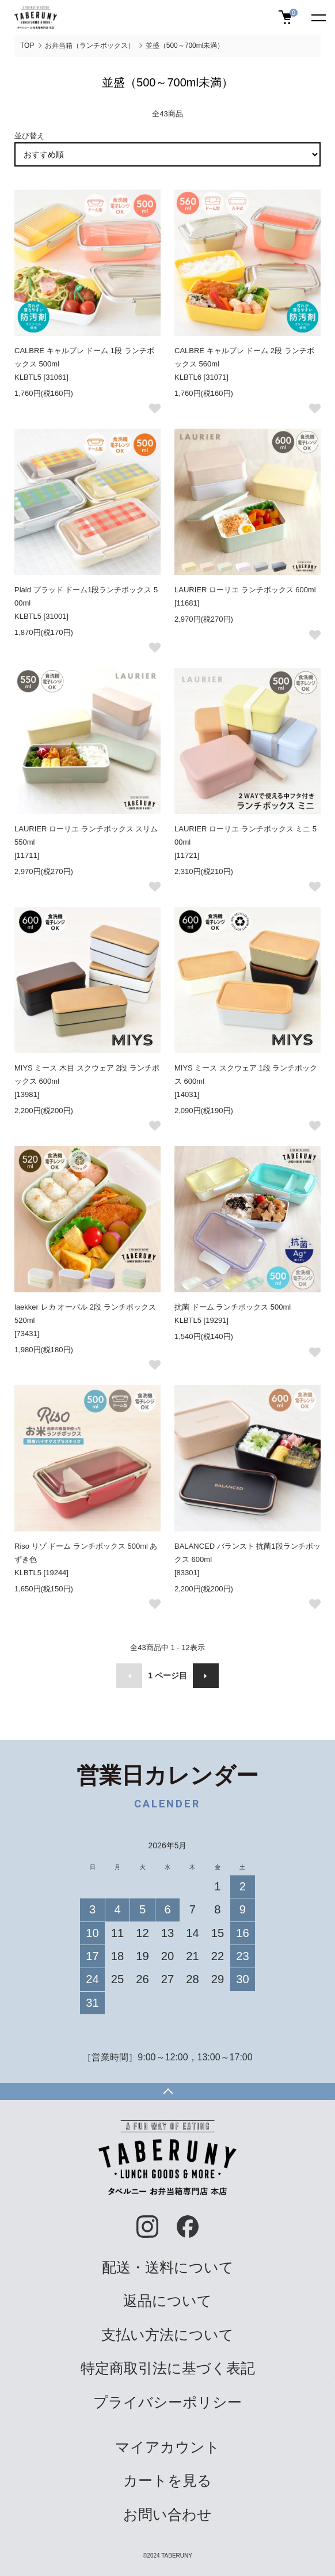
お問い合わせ (167, 2514)
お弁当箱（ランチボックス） (90, 45)
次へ (206, 1675)
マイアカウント (167, 2447)
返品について (167, 2301)
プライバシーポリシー (167, 2402)
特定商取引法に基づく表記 (168, 2368)
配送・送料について (168, 2267)
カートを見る (167, 2480)
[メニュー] (317, 17)
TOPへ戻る (167, 2091)
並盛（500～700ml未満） (185, 45)
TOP (27, 45)
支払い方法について (167, 2335)
